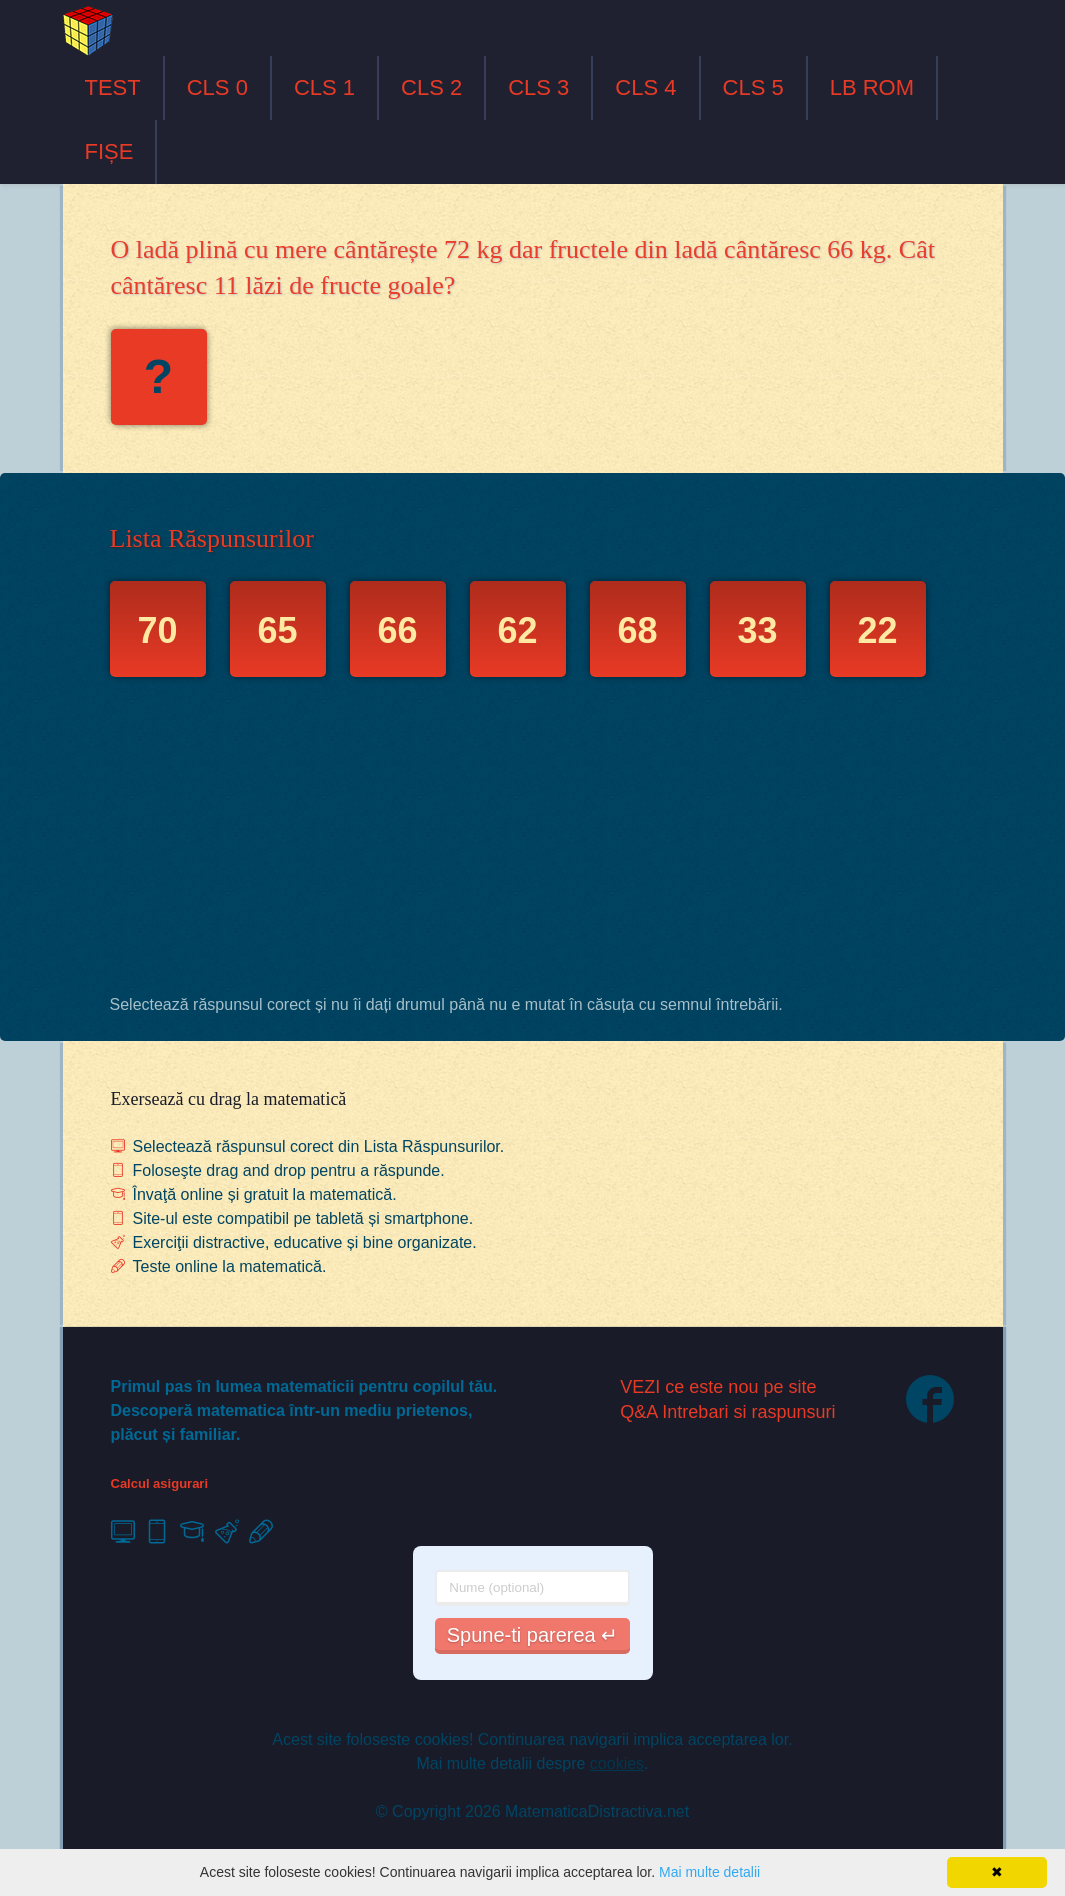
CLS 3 (538, 87)
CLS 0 (217, 87)
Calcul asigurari (160, 1483)
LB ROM (872, 87)
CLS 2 (431, 87)
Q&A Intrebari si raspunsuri (727, 1412)
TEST (113, 87)
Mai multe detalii (709, 1872)
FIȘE (109, 151)
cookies (617, 1763)
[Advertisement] (533, 841)
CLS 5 (753, 87)
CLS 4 (645, 87)
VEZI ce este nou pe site (718, 1387)
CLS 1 (324, 87)
